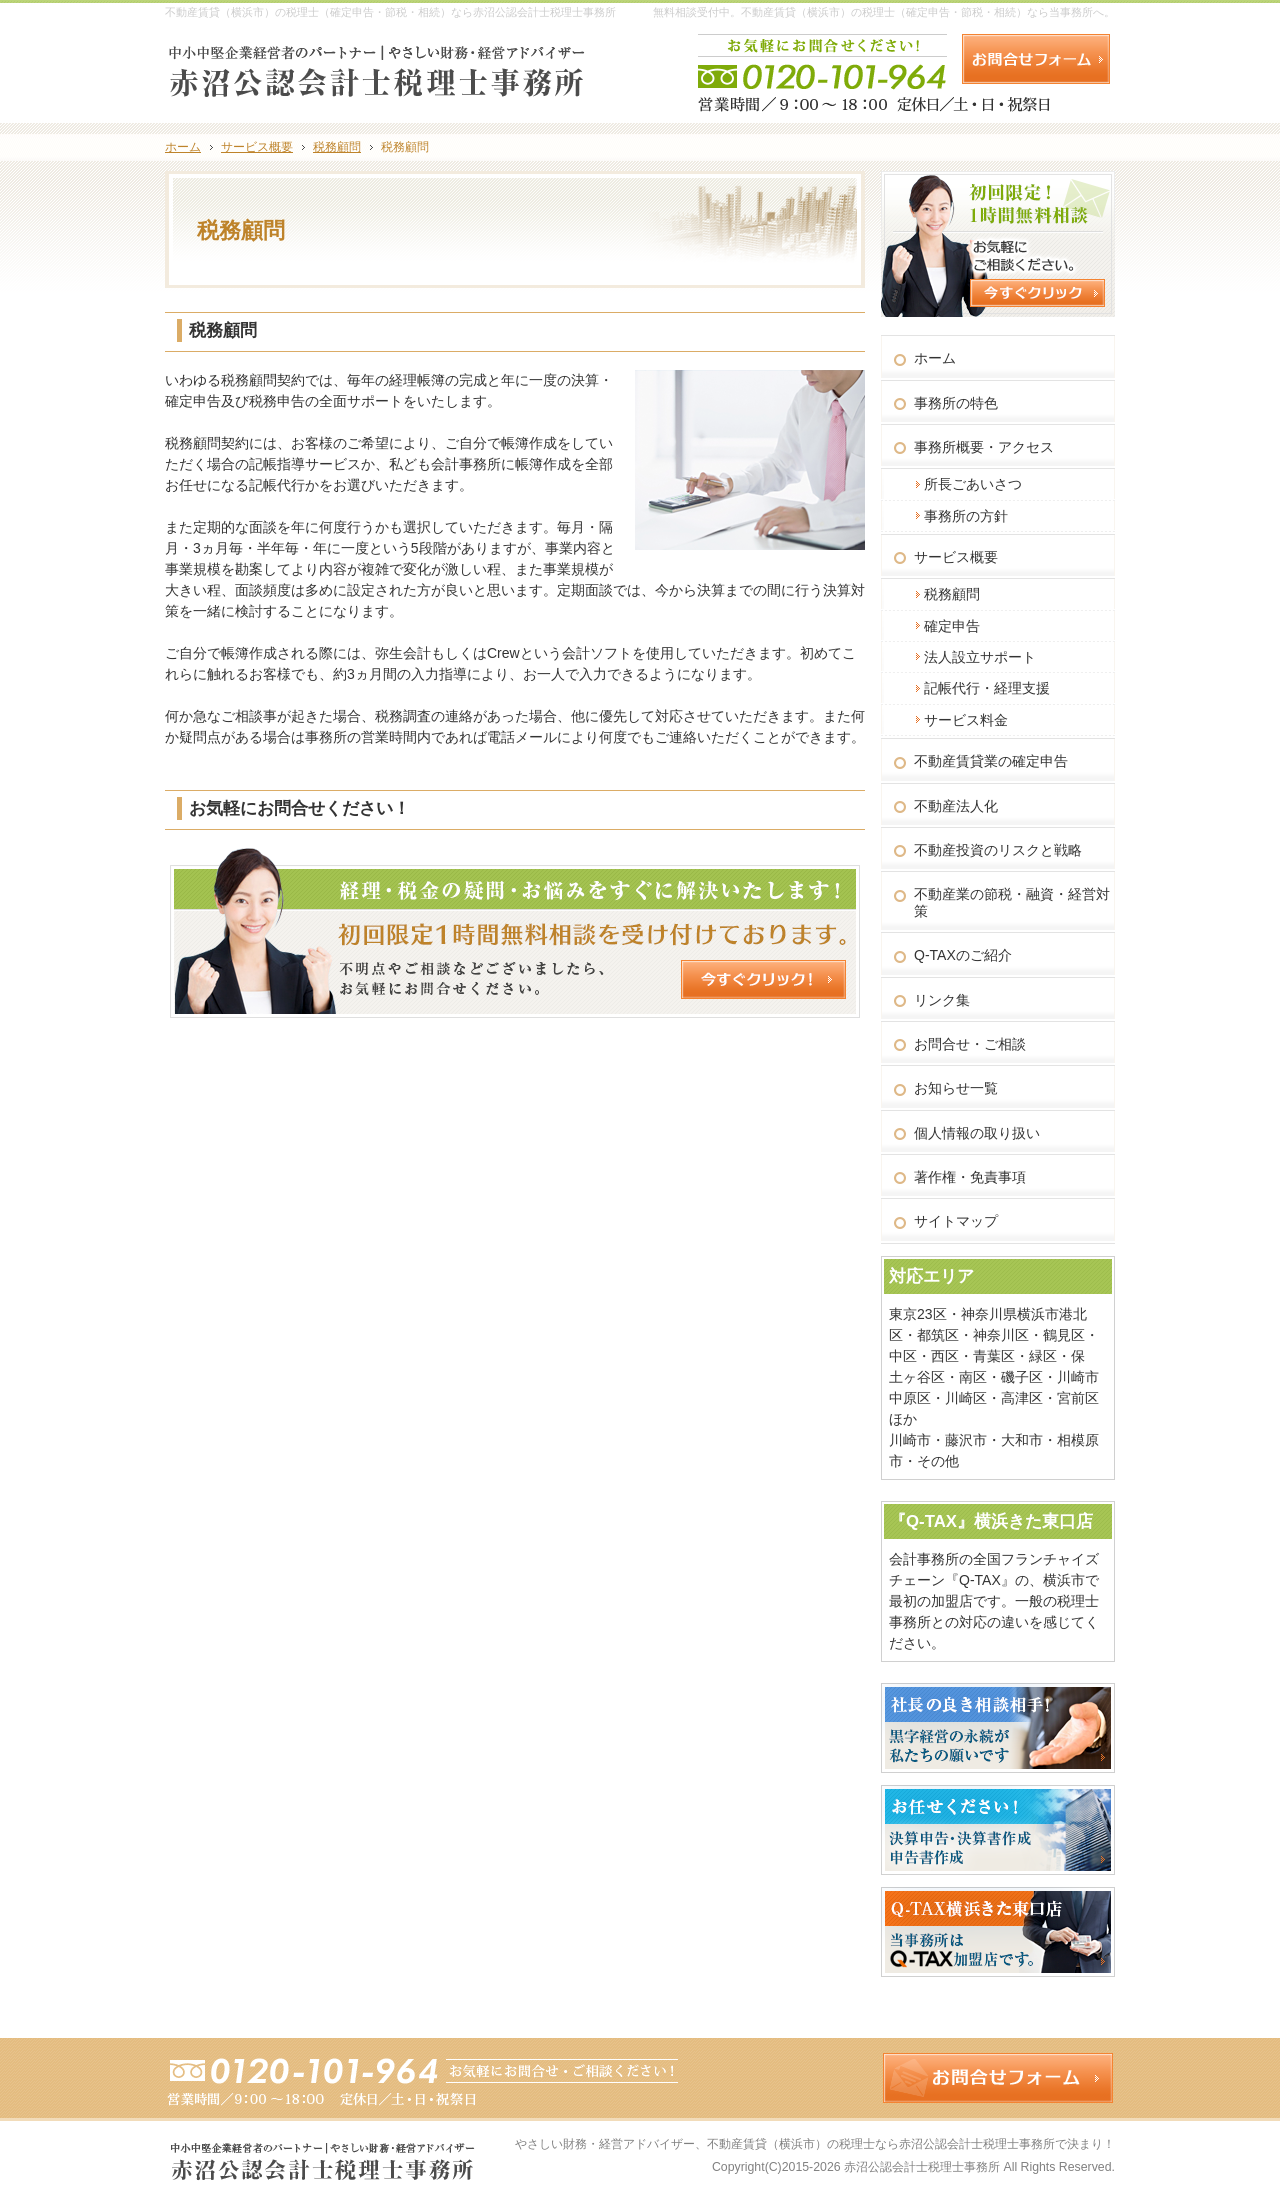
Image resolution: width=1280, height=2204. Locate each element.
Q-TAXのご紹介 (963, 955)
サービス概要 (956, 557)
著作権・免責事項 (970, 1177)
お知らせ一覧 (956, 1088)
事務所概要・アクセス (984, 447)
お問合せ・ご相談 (970, 1044)
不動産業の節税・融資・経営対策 (1012, 902)
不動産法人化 (956, 806)
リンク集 (942, 1000)
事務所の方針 (966, 516)
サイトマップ (956, 1221)
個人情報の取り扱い (977, 1133)
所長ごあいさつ (973, 484)
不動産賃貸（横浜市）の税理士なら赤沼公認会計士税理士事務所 (881, 2144)
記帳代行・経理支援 (987, 688)
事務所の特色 (956, 403)
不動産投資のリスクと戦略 (998, 850)
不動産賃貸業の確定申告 (991, 761)
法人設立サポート (980, 657)
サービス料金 (966, 720)
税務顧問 (952, 594)
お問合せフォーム (1036, 59)
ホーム (935, 358)
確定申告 (952, 626)
